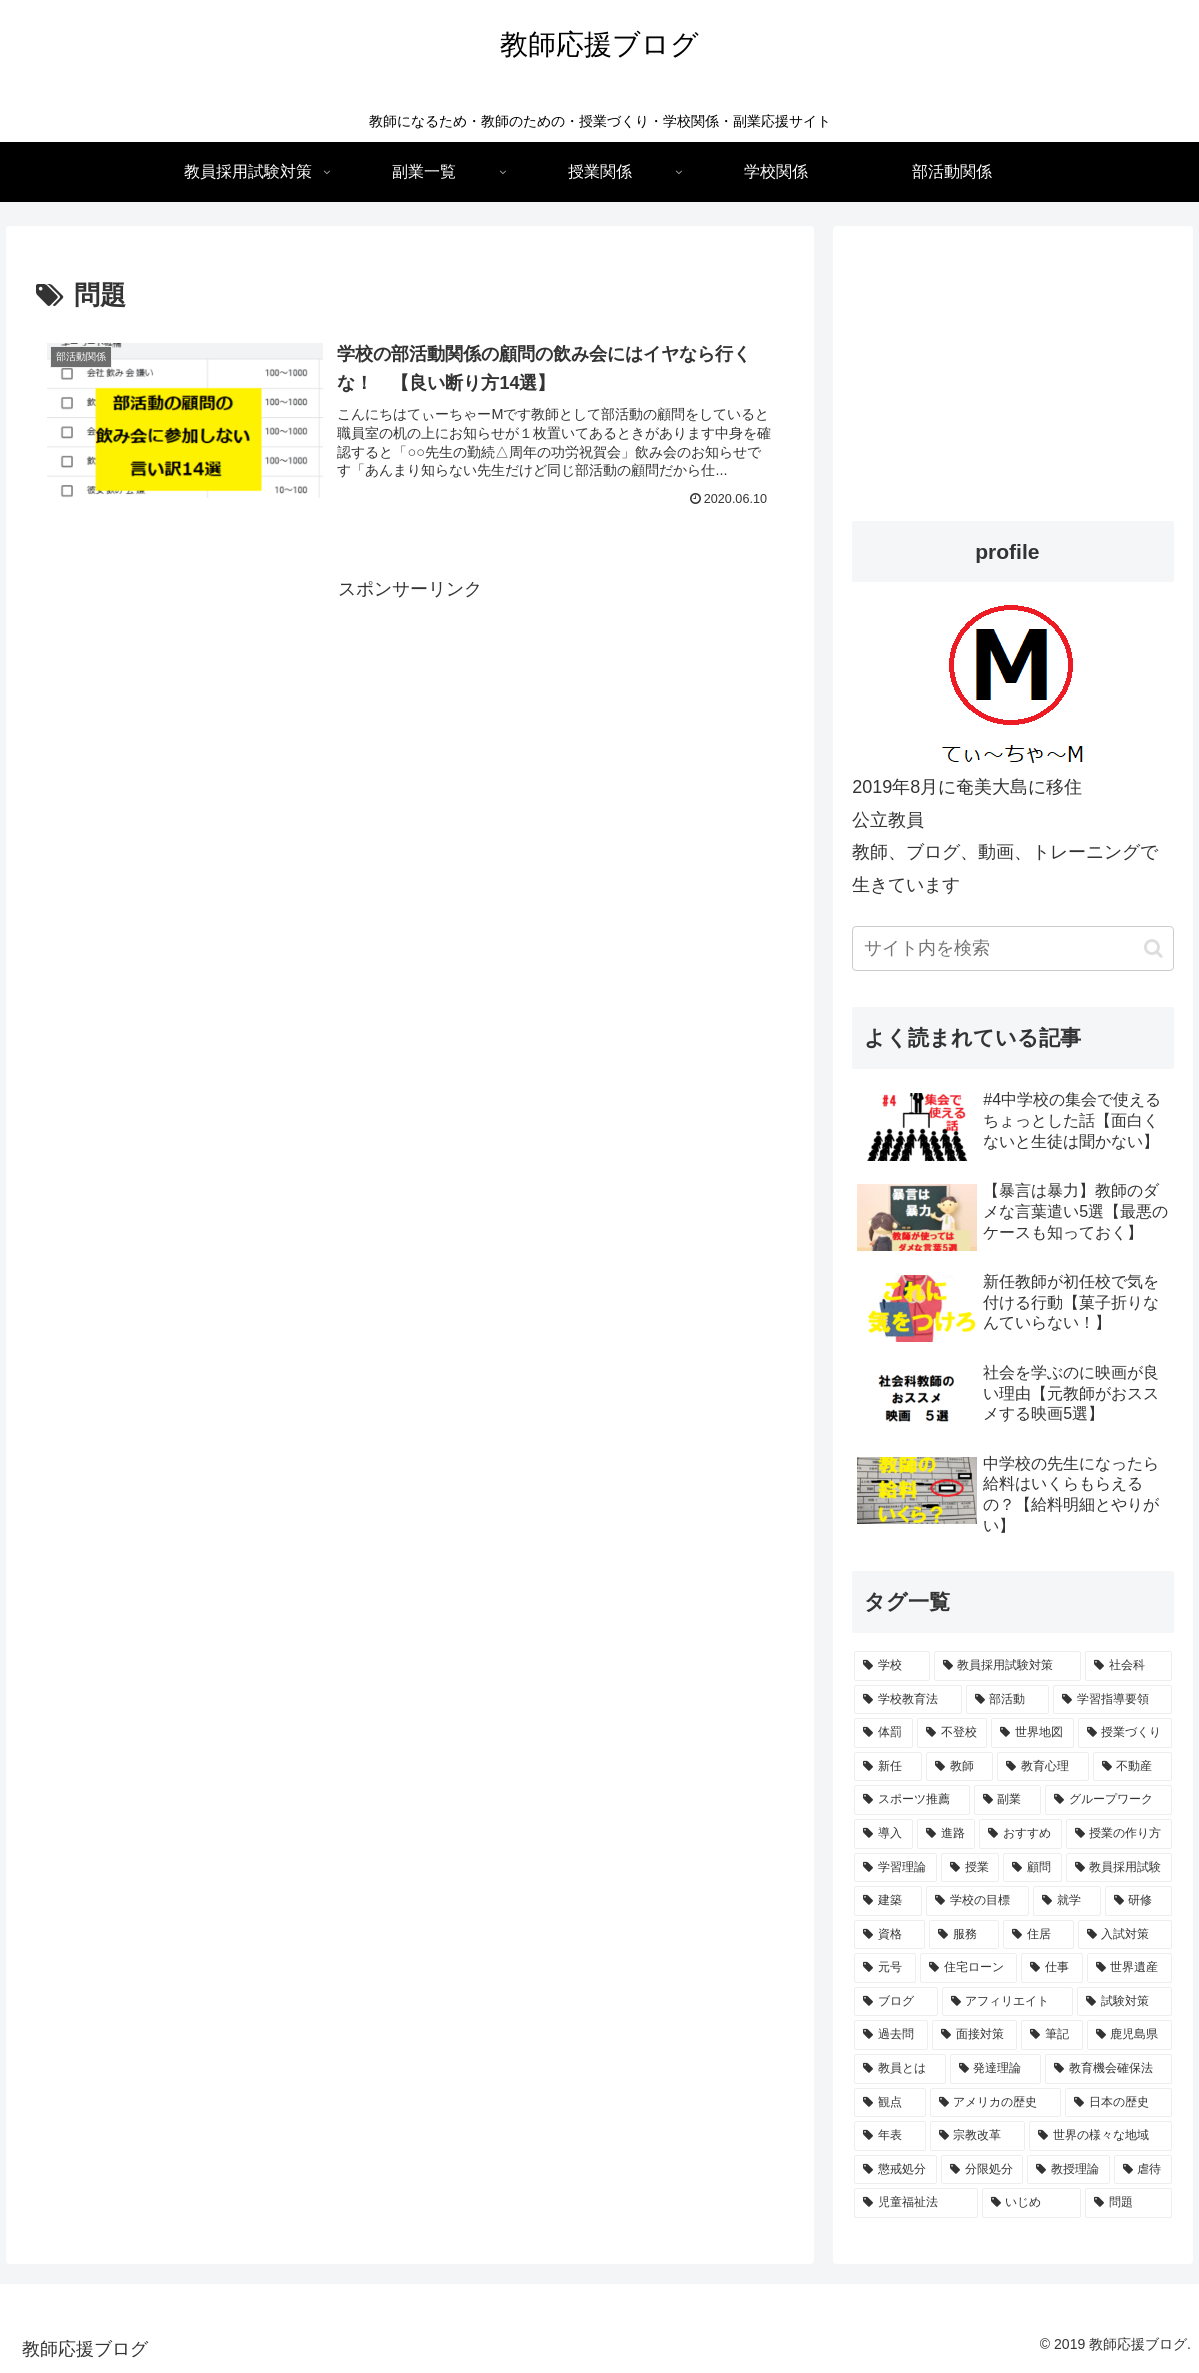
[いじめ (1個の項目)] (1031, 2203)
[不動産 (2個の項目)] (1132, 1767)
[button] (1153, 948)
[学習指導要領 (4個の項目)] (1112, 1700)
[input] (1013, 948)
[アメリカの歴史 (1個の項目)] (995, 2103)
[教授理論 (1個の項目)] (1068, 2170)
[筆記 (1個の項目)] (1051, 2035)
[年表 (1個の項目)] (889, 2136)
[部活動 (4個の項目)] (1007, 1700)
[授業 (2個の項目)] (970, 1868)
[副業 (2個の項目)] (1007, 1800)
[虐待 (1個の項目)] (1143, 2170)
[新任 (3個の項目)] (887, 1767)
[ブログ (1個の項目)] (895, 2002)
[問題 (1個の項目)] (1128, 2203)
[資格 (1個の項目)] (889, 1935)
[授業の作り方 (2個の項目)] (1119, 1834)
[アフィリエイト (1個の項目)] (1007, 2002)
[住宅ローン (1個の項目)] (968, 1968)
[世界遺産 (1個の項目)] (1129, 1968)
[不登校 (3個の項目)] (952, 1733)
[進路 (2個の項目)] (946, 1834)
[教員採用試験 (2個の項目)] (1119, 1868)
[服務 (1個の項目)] (964, 1935)
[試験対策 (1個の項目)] (1124, 2002)
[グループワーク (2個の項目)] (1108, 1800)
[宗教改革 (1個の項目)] (977, 2136)
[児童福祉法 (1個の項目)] (915, 2203)
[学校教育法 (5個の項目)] (907, 1700)
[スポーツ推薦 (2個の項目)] (911, 1800)
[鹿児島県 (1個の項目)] (1129, 2035)
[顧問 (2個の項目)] (1032, 1868)
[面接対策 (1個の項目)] (974, 2035)
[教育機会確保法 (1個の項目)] (1108, 2069)
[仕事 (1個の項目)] (1051, 1968)
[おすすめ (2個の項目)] (1020, 1834)
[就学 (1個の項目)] (1066, 1901)
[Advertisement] (410, 745)
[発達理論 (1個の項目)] (995, 2069)
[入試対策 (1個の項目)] (1125, 1935)
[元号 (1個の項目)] (884, 1968)
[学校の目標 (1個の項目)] (977, 1901)
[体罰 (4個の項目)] (883, 1733)
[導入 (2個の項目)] (883, 1834)
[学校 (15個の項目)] (891, 1666)
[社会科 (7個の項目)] (1128, 1666)
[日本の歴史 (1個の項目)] (1118, 2103)
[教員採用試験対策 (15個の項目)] (1007, 1666)
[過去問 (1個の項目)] (890, 2035)
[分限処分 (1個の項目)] (982, 2170)
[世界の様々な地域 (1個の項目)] (1100, 2136)
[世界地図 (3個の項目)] (1032, 1733)
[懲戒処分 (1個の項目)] (895, 2170)
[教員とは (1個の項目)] (899, 2069)
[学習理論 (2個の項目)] (895, 1868)
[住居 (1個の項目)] (1038, 1935)
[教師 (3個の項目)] (959, 1767)
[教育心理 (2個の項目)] (1042, 1767)
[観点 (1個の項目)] (889, 2103)
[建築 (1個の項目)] (887, 1901)
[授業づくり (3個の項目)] (1125, 1733)
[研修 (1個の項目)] (1138, 1901)
